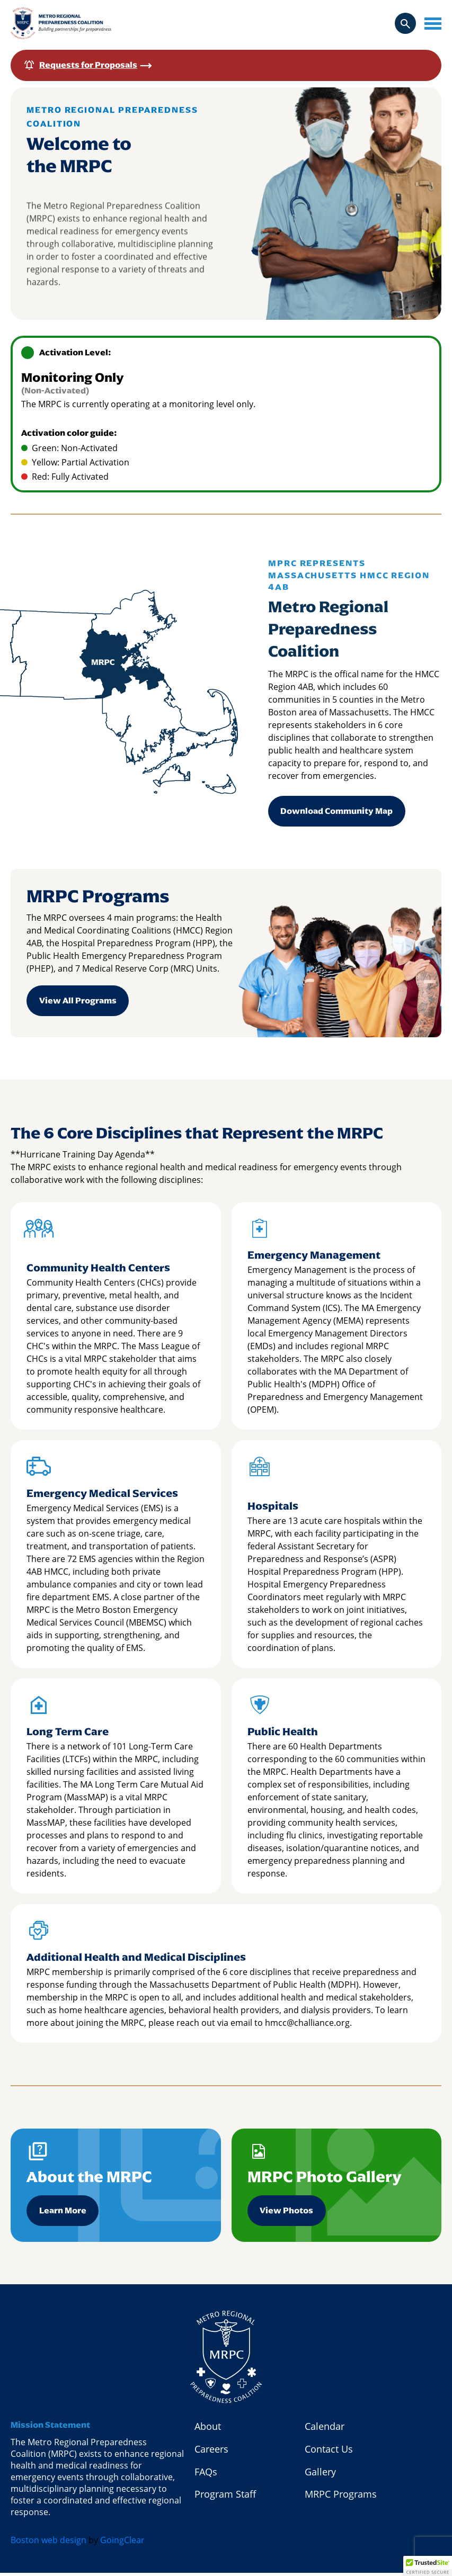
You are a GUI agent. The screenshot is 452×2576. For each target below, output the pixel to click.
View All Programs (78, 1002)
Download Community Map (337, 811)
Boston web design (48, 2543)
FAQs (205, 2475)
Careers (211, 2452)
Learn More (62, 2213)
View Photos (287, 2213)
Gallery (320, 2475)
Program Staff (225, 2497)
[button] (427, 2566)
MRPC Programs (341, 2497)
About (207, 2429)
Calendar (324, 2429)
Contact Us (329, 2452)
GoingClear (122, 2543)
